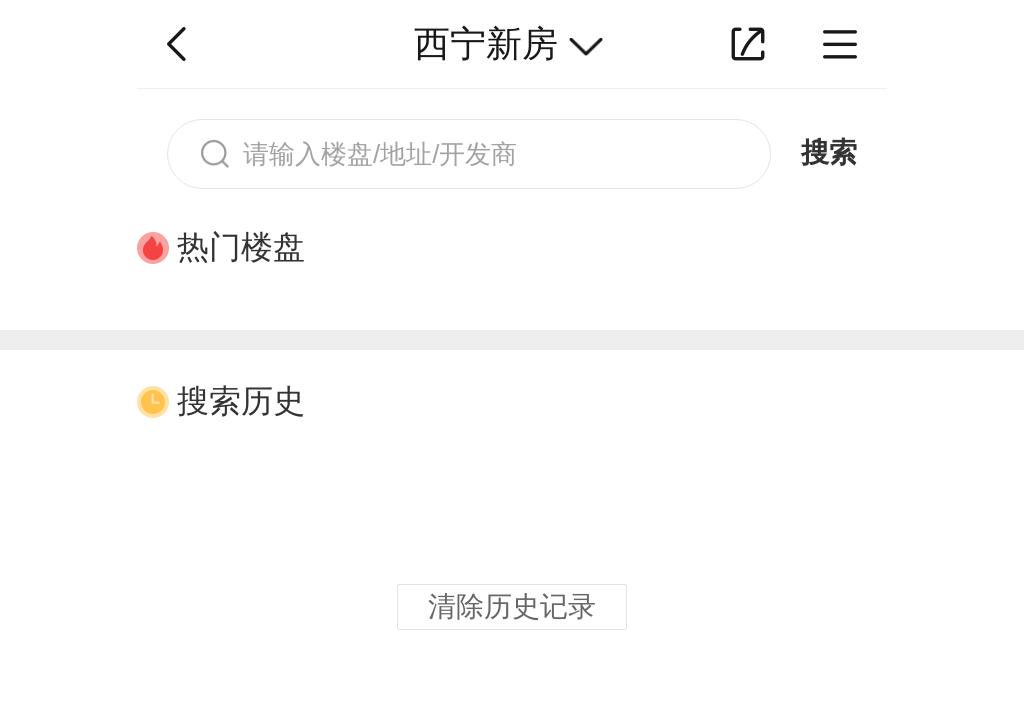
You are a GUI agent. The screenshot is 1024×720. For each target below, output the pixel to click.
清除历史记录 (512, 606)
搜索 (829, 152)
